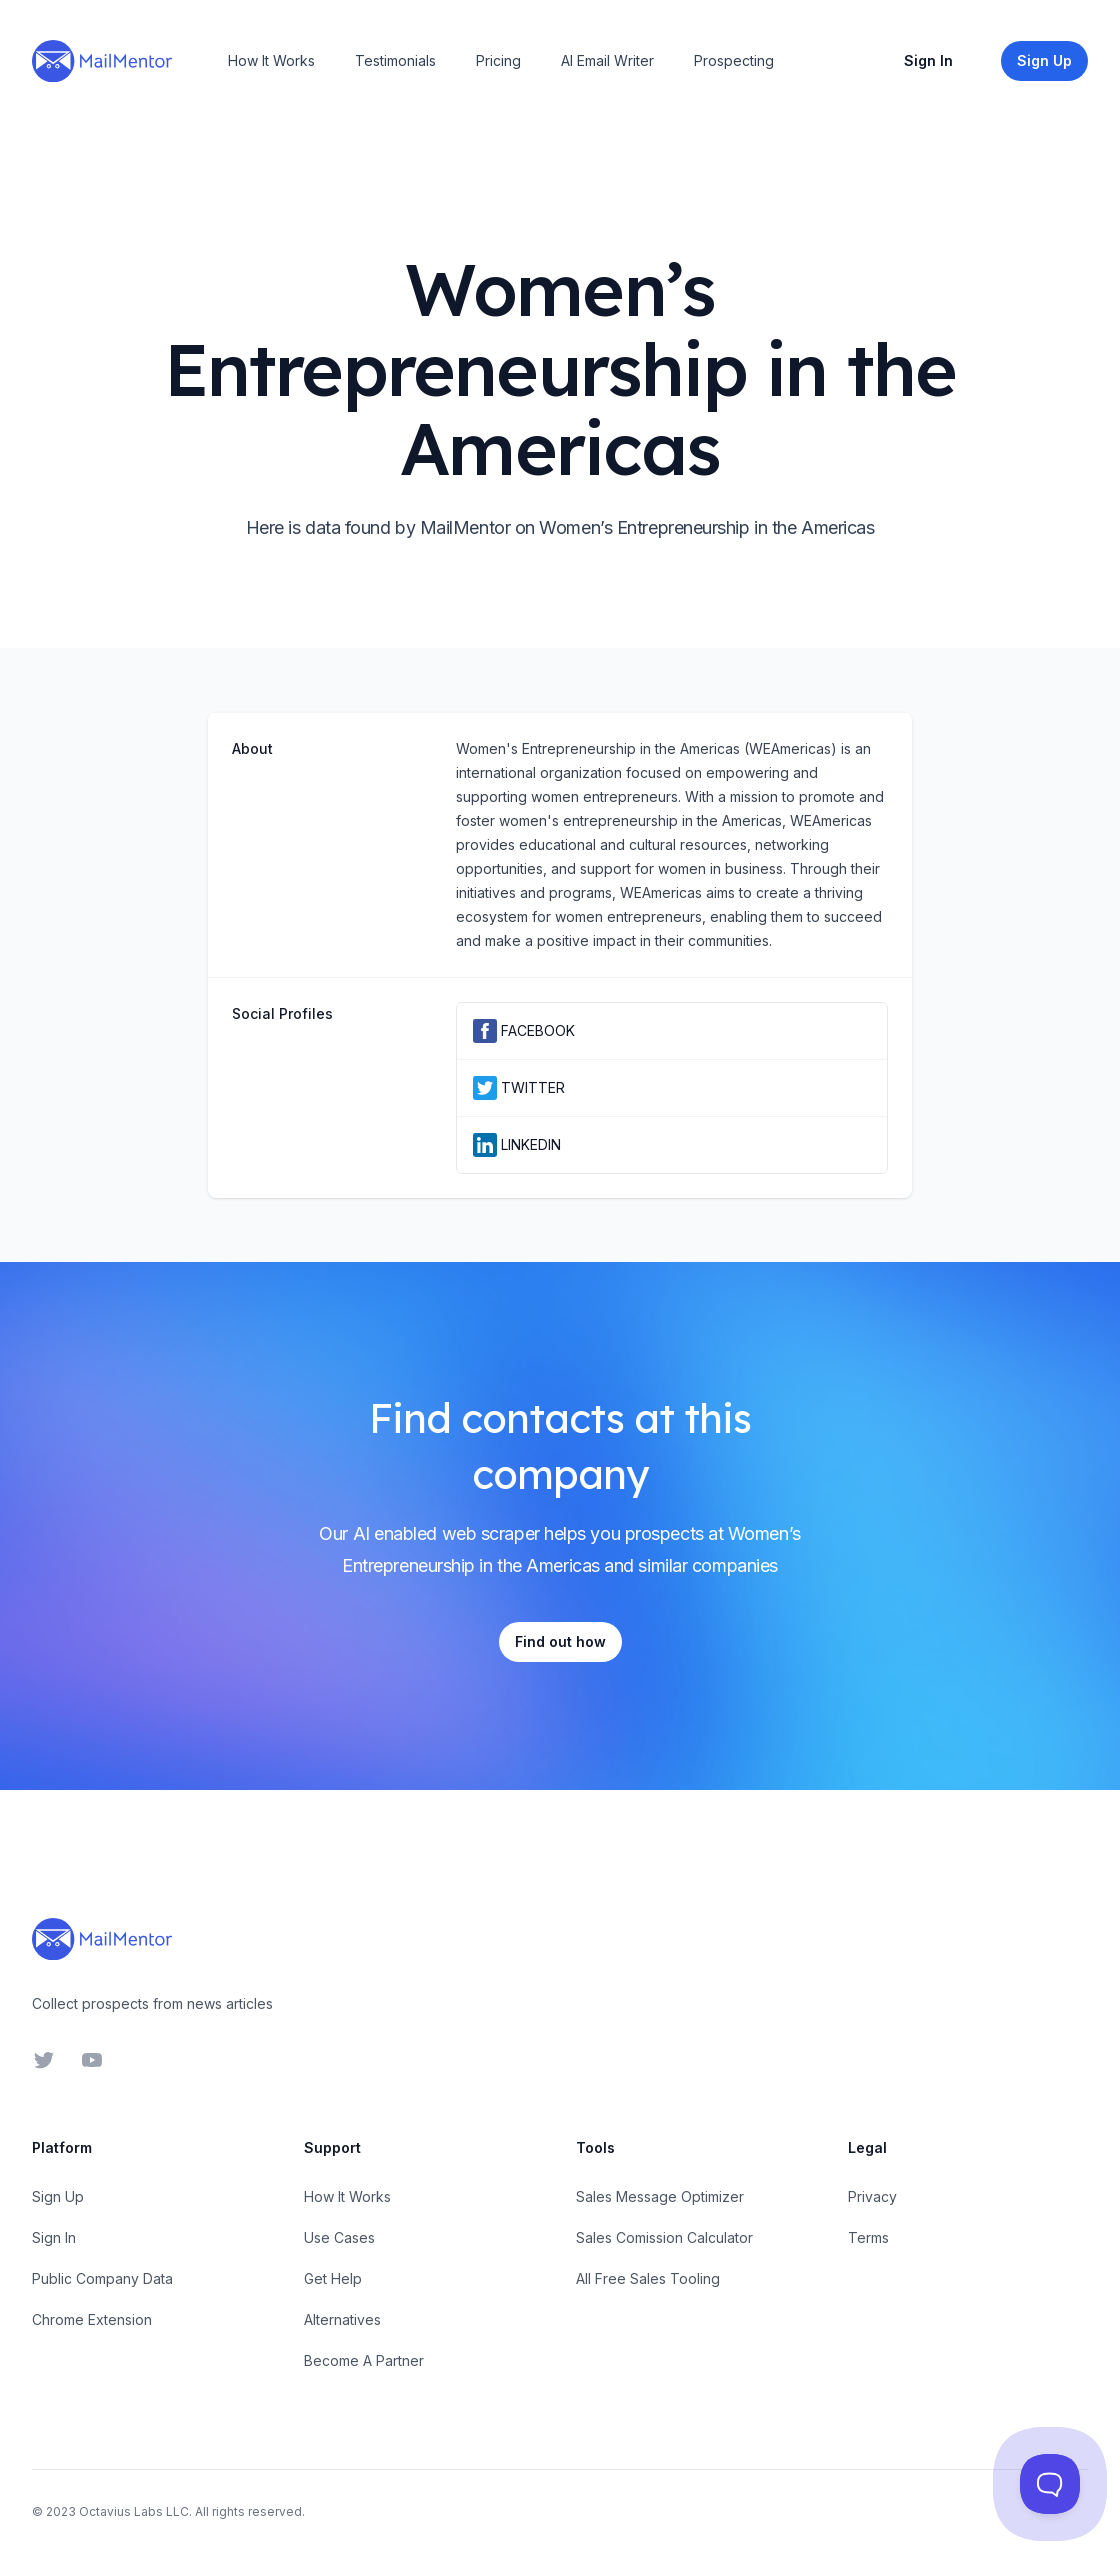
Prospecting (734, 60)
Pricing (498, 60)
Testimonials (395, 60)
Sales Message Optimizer (660, 2196)
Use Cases (339, 2237)
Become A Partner (364, 2360)
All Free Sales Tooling (648, 2278)
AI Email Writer (607, 60)
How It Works (271, 60)
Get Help (333, 2278)
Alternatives (342, 2319)
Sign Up (58, 2196)
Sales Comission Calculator (664, 2237)
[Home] (102, 61)
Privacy (872, 2196)
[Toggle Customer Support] (1050, 2484)
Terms (868, 2237)
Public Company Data (102, 2278)
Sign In (928, 60)
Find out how (560, 1641)
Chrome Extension (92, 2319)
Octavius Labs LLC (134, 2511)
